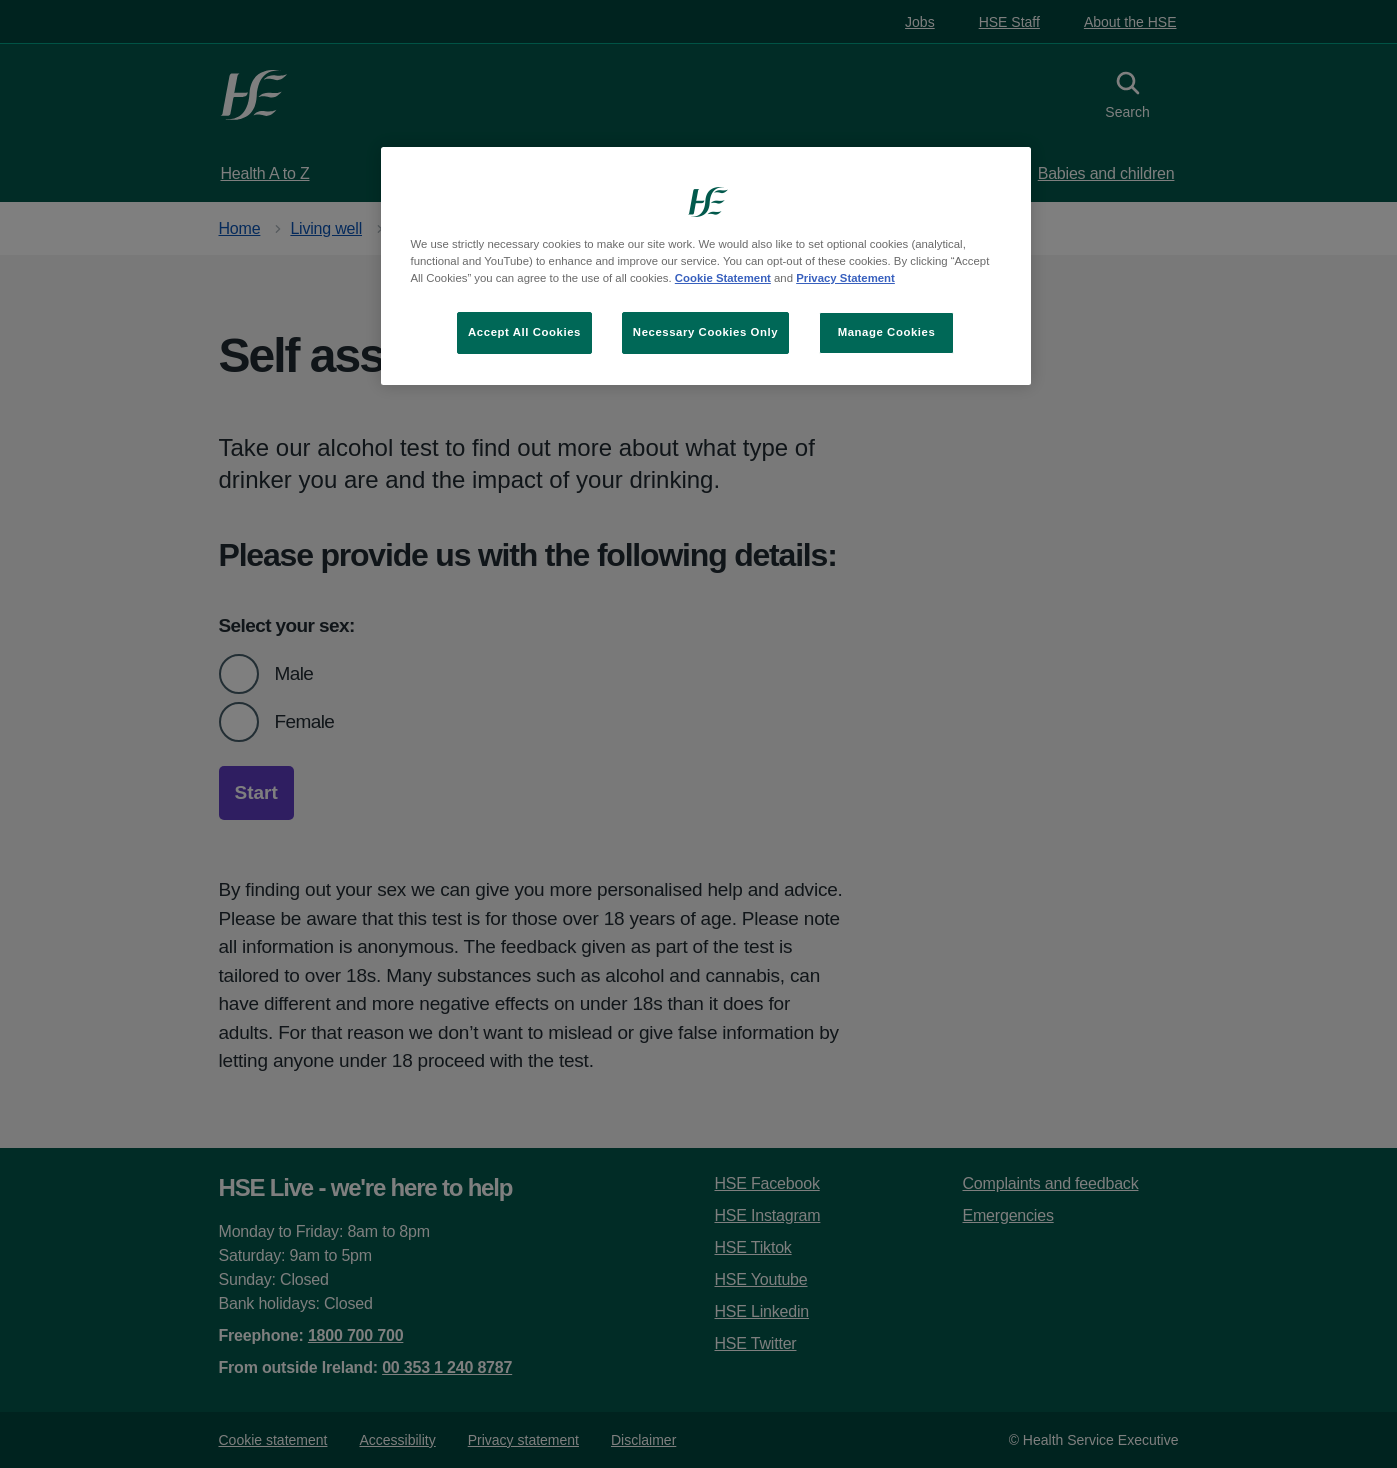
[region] (706, 266)
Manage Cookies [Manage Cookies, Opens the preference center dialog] (887, 332)
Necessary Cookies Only (705, 332)
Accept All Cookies (524, 332)
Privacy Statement (845, 278)
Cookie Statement (723, 278)
